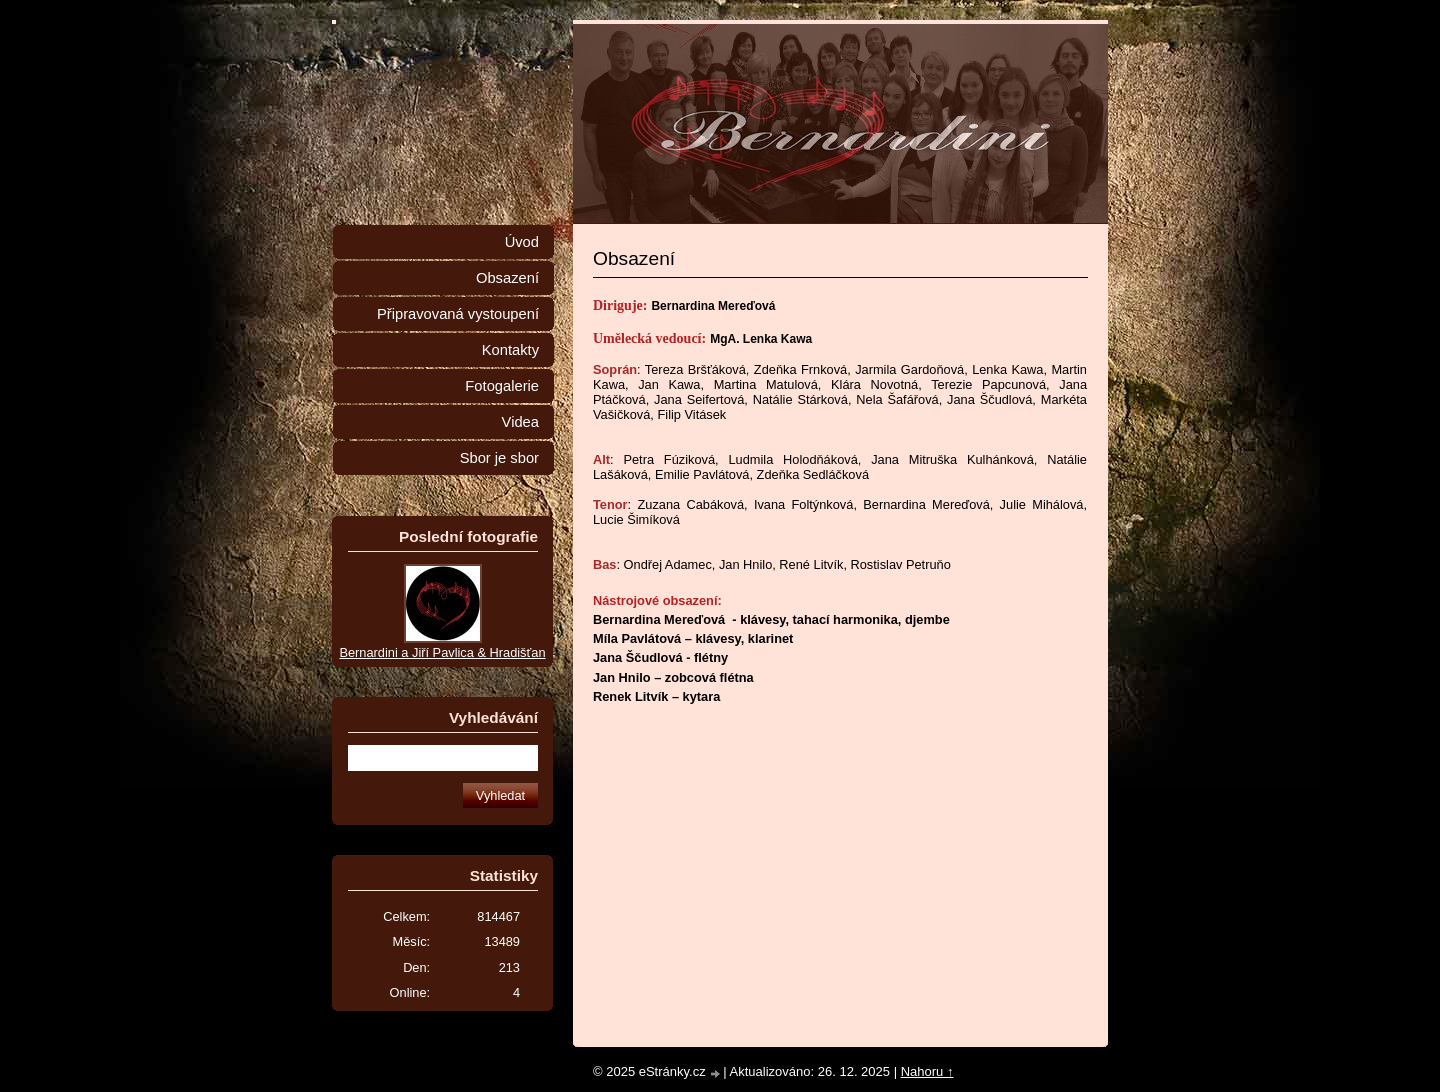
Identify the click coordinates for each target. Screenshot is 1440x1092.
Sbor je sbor (499, 458)
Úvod (522, 242)
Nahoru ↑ (927, 1071)
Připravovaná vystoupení (458, 314)
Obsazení (507, 278)
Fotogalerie (502, 386)
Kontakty (510, 350)
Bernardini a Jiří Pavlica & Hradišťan (442, 652)
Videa (520, 422)
